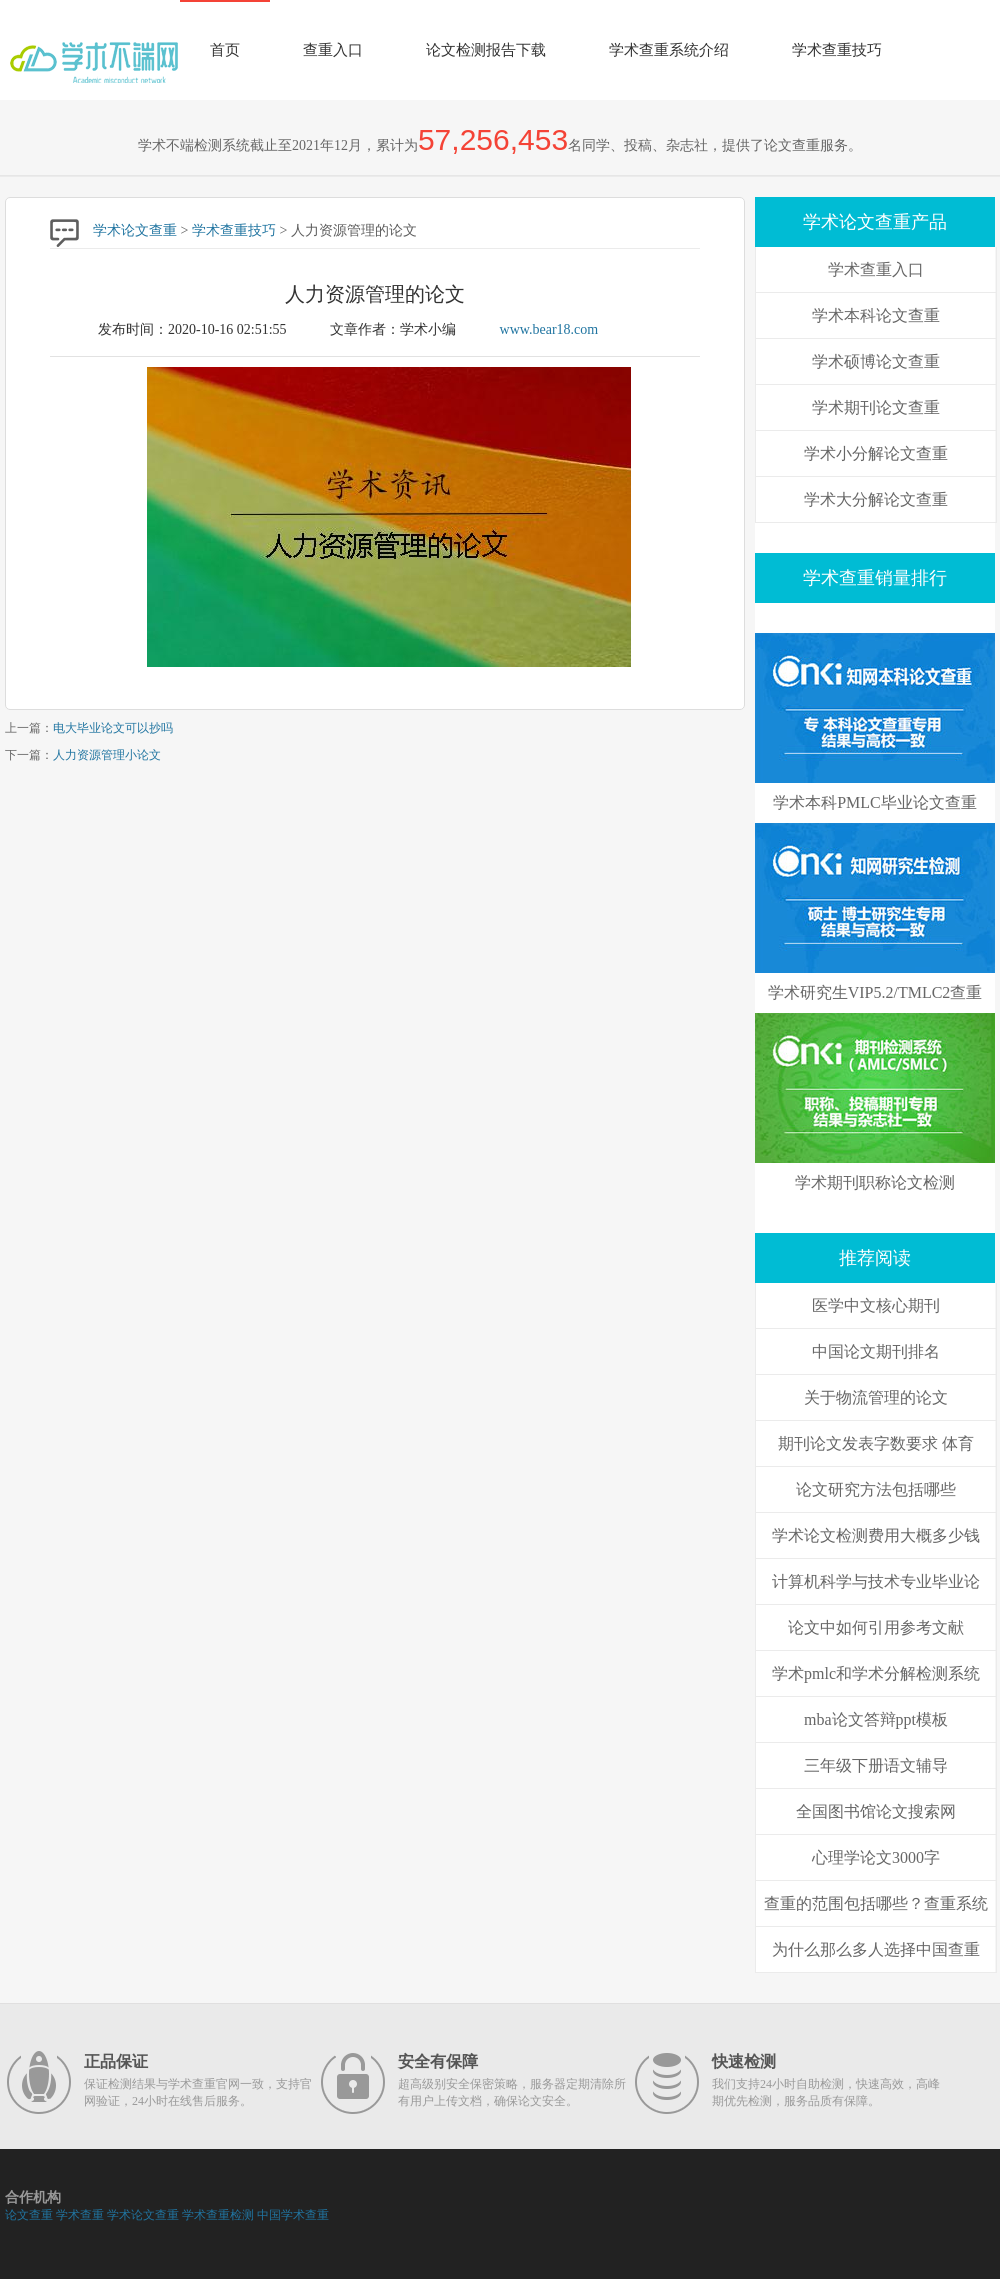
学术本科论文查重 (876, 315)
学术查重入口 (876, 269)
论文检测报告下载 (486, 50)
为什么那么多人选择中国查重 (876, 1949)
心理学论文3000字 (876, 1857)
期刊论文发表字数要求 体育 (876, 1443)
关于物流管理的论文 (876, 1397)
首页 (225, 50)
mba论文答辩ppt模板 (876, 1719)
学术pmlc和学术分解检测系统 (876, 1673)
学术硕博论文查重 (876, 361)
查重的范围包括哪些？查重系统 (876, 1903)
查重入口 (333, 50)
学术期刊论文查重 (876, 407)
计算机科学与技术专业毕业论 (876, 1581)
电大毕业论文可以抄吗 (113, 728)
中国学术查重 (293, 2215)
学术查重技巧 (837, 50)
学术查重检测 (218, 2215)
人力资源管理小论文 (107, 755)
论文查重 (29, 2215)
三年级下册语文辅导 (876, 1765)
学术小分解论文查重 (876, 453)
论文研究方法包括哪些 (876, 1489)
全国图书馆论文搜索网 (876, 1811)
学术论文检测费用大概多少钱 (876, 1535)
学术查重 (80, 2215)
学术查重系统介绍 (669, 50)
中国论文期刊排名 (876, 1351)
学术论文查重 (135, 230)
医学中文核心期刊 (876, 1305)
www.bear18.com (549, 329)
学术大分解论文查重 (876, 499)
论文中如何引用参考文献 (876, 1627)
